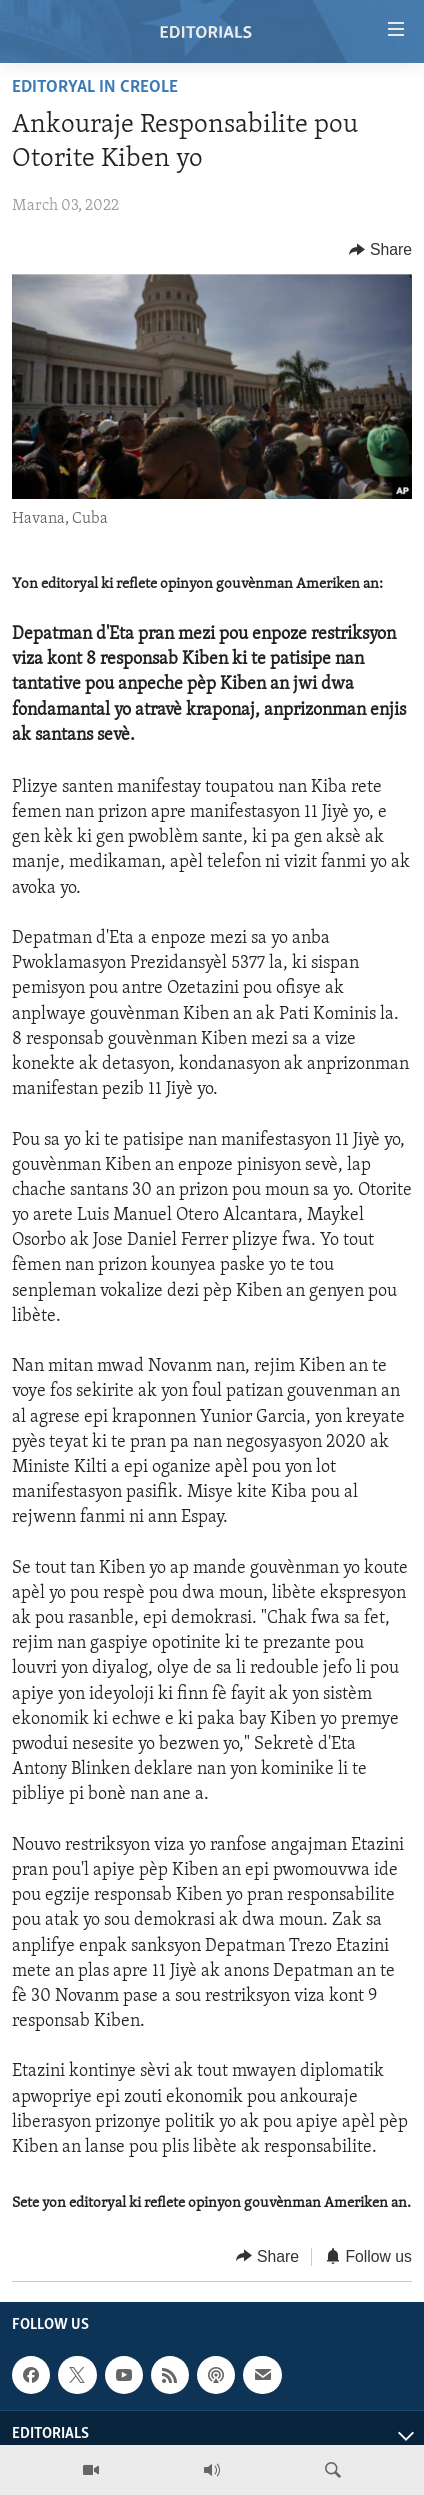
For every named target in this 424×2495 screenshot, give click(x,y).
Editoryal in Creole (95, 87)
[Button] (380, 249)
